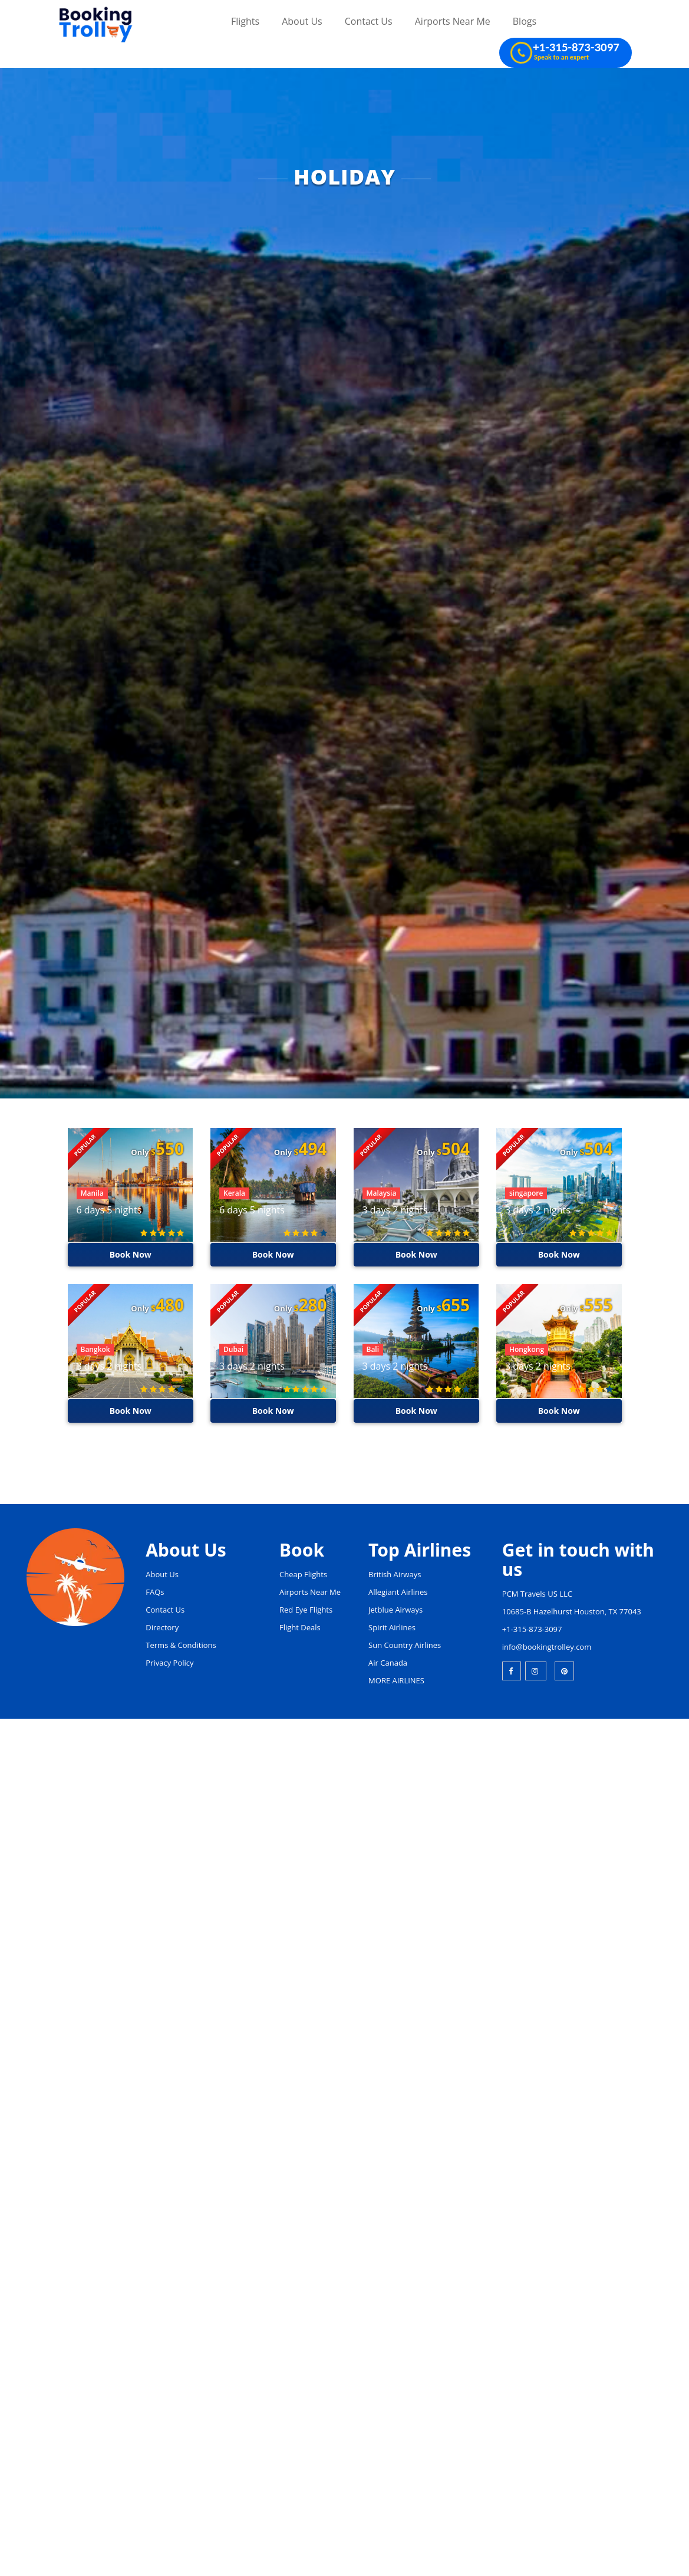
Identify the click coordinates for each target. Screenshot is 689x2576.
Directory (162, 1627)
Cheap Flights (303, 1574)
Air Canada (387, 1662)
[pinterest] (564, 1671)
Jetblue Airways (395, 1609)
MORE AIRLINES (396, 1680)
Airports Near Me (452, 21)
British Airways (394, 1574)
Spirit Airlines (392, 1627)
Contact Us (369, 21)
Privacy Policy (169, 1662)
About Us (302, 21)
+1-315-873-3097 (532, 1629)
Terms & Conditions (181, 1645)
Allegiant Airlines (397, 1592)
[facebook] (511, 1671)
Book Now (130, 1254)
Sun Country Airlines (404, 1645)
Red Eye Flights (305, 1609)
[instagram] (535, 1671)
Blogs (524, 21)
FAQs (155, 1592)
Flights (245, 21)
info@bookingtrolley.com (546, 1646)
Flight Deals (300, 1627)
